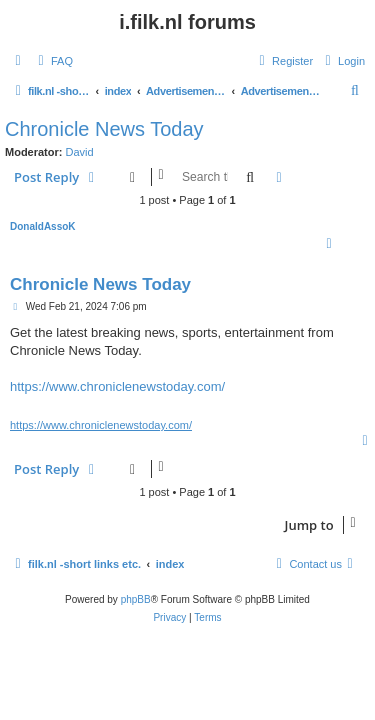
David (80, 152)
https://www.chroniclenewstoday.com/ (117, 386)
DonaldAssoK (43, 226)
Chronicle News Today (104, 129)
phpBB (136, 599)
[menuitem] (53, 61)
